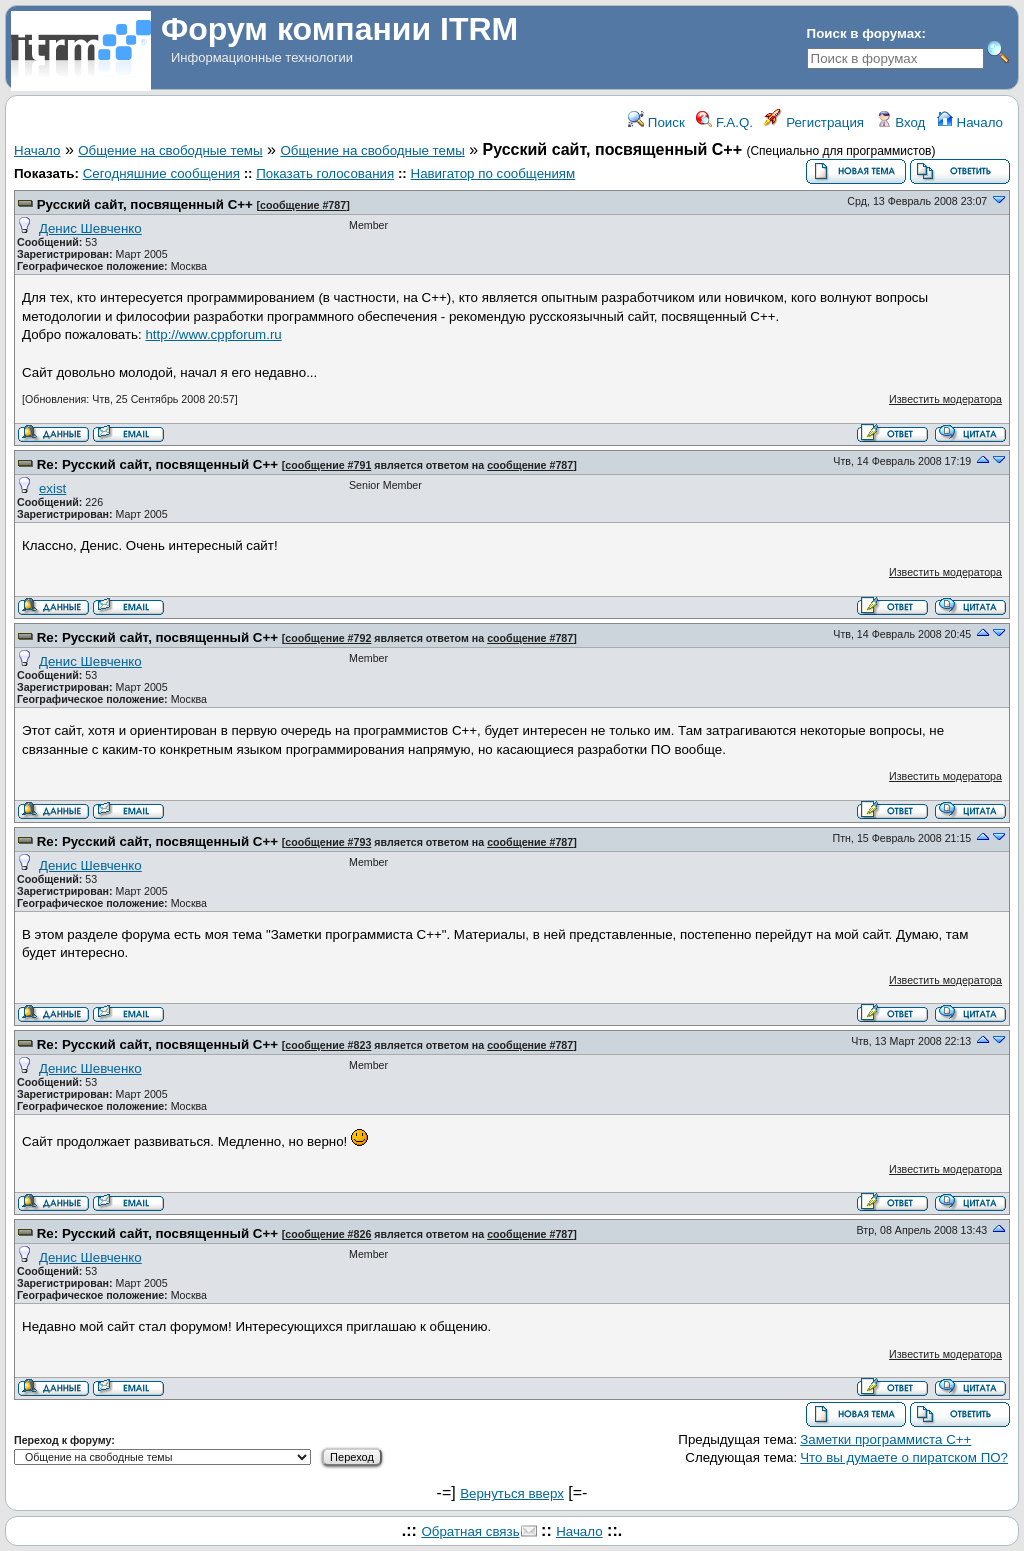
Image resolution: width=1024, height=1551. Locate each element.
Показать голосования (325, 173)
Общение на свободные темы (170, 150)
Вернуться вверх (512, 1493)
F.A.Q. (724, 122)
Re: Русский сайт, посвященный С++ (157, 464)
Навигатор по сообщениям (493, 173)
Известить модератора (945, 399)
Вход (901, 122)
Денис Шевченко (90, 228)
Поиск (656, 122)
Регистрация (814, 122)
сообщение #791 (328, 465)
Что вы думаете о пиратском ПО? (904, 1457)
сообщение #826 (328, 1234)
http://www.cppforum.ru (213, 334)
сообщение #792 (328, 638)
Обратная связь (470, 1531)
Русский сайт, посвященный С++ (145, 204)
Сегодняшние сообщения (161, 173)
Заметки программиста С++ (885, 1439)
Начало (970, 122)
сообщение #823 (328, 1045)
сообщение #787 (303, 205)
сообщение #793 (328, 842)
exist (52, 488)
